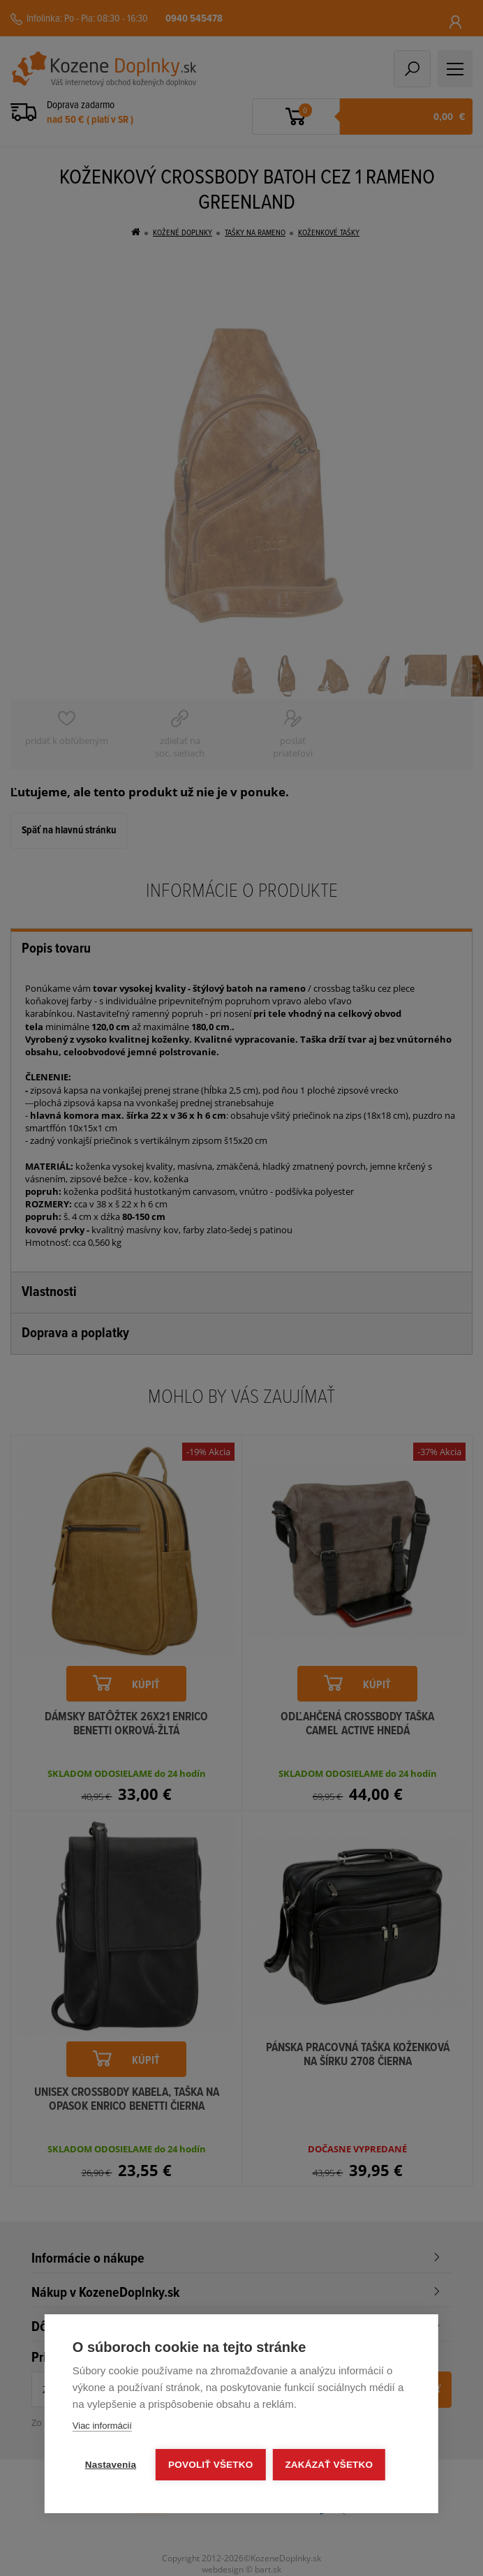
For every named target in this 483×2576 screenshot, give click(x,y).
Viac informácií (102, 2425)
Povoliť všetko (210, 2464)
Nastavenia (110, 2464)
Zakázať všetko (329, 2464)
